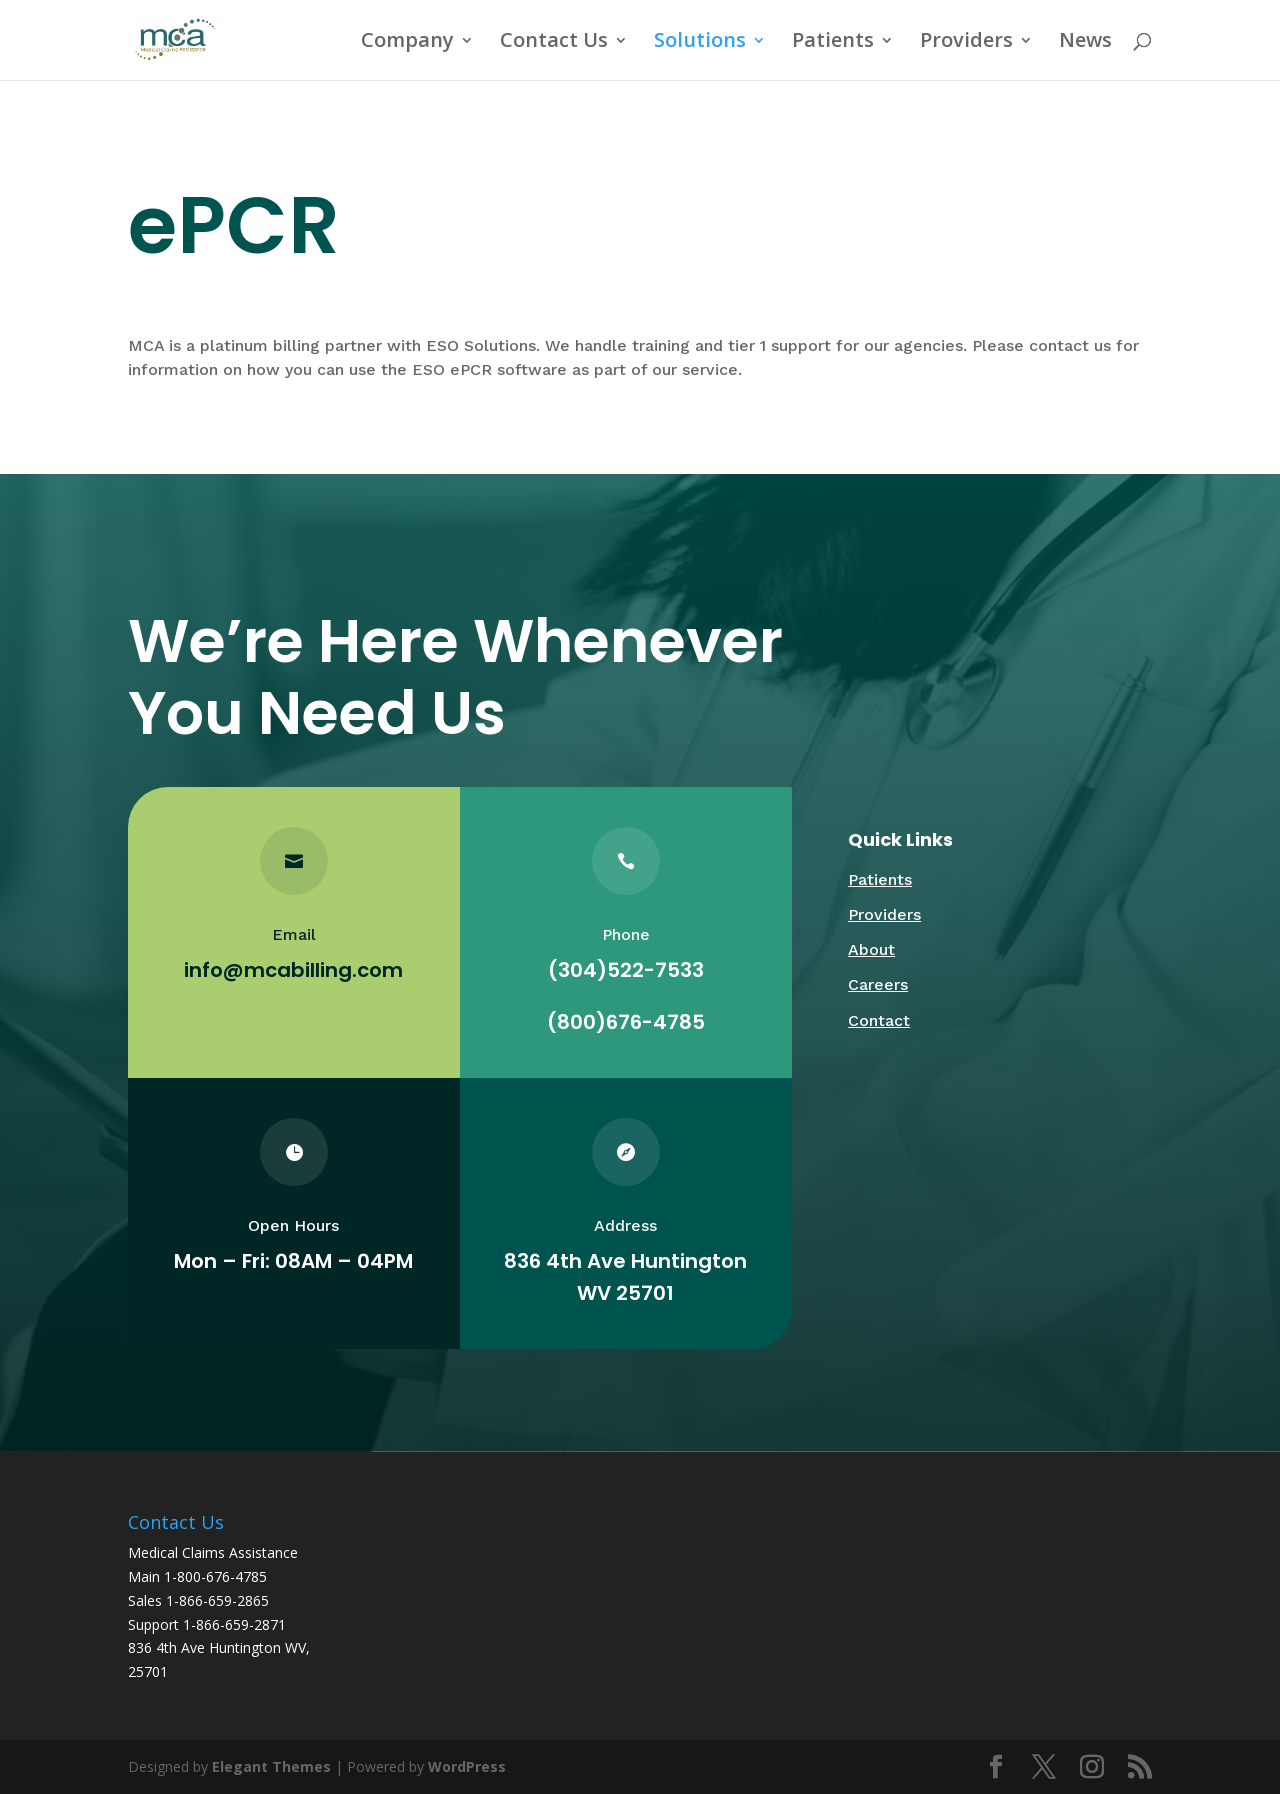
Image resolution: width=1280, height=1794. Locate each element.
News (1085, 43)
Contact (879, 1020)
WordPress (467, 1766)
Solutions (700, 43)
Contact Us (554, 43)
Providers (966, 43)
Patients (833, 43)
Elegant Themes (271, 1766)
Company (407, 43)
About (871, 949)
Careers (878, 984)
